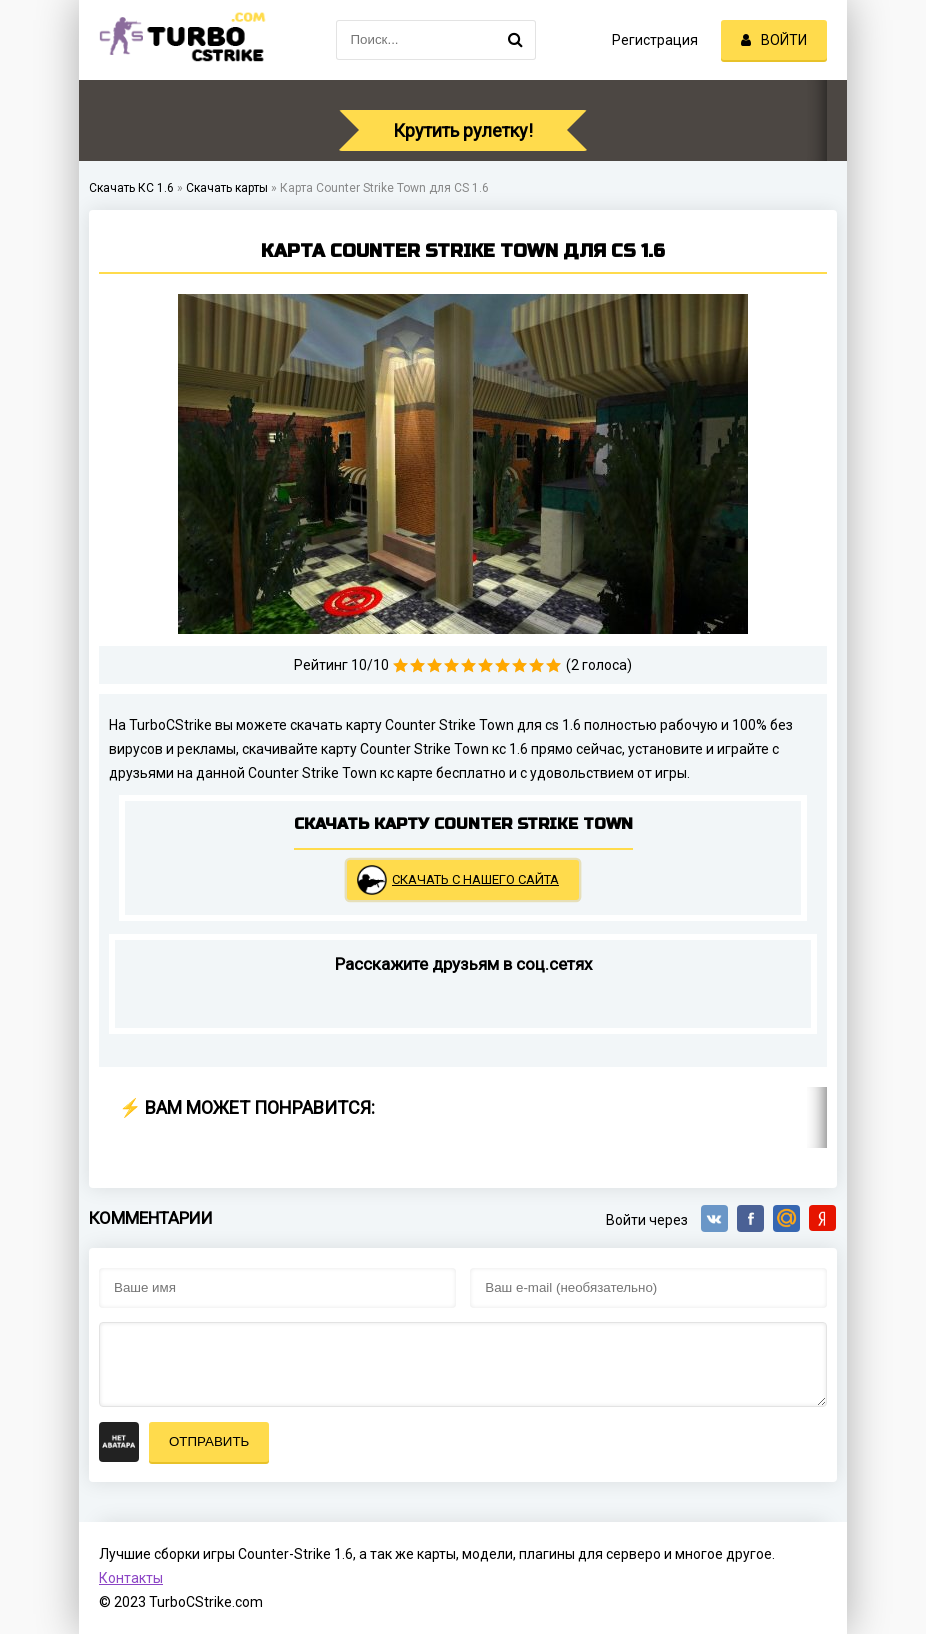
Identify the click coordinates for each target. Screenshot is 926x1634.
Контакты (131, 1578)
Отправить (209, 1441)
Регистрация (655, 40)
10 (553, 665)
